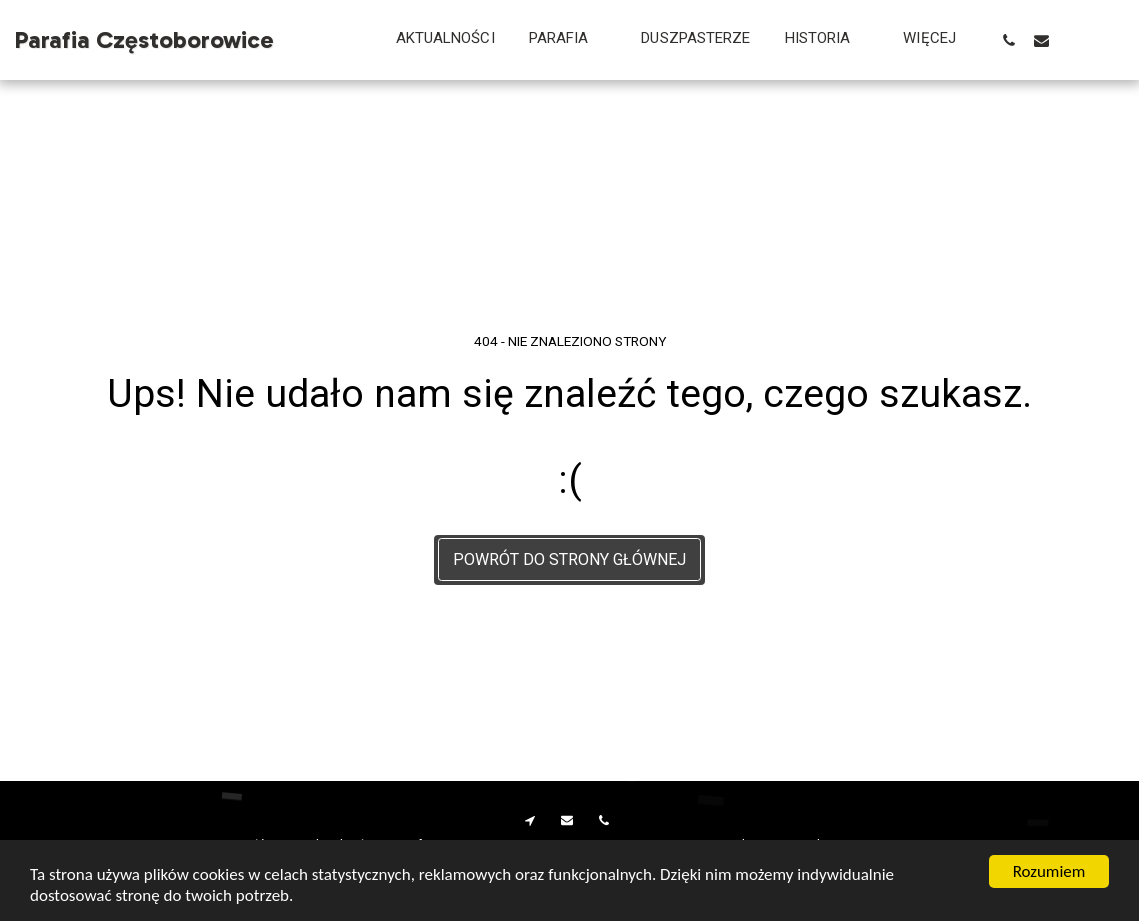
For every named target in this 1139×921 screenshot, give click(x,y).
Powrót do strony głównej (569, 559)
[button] (568, 40)
